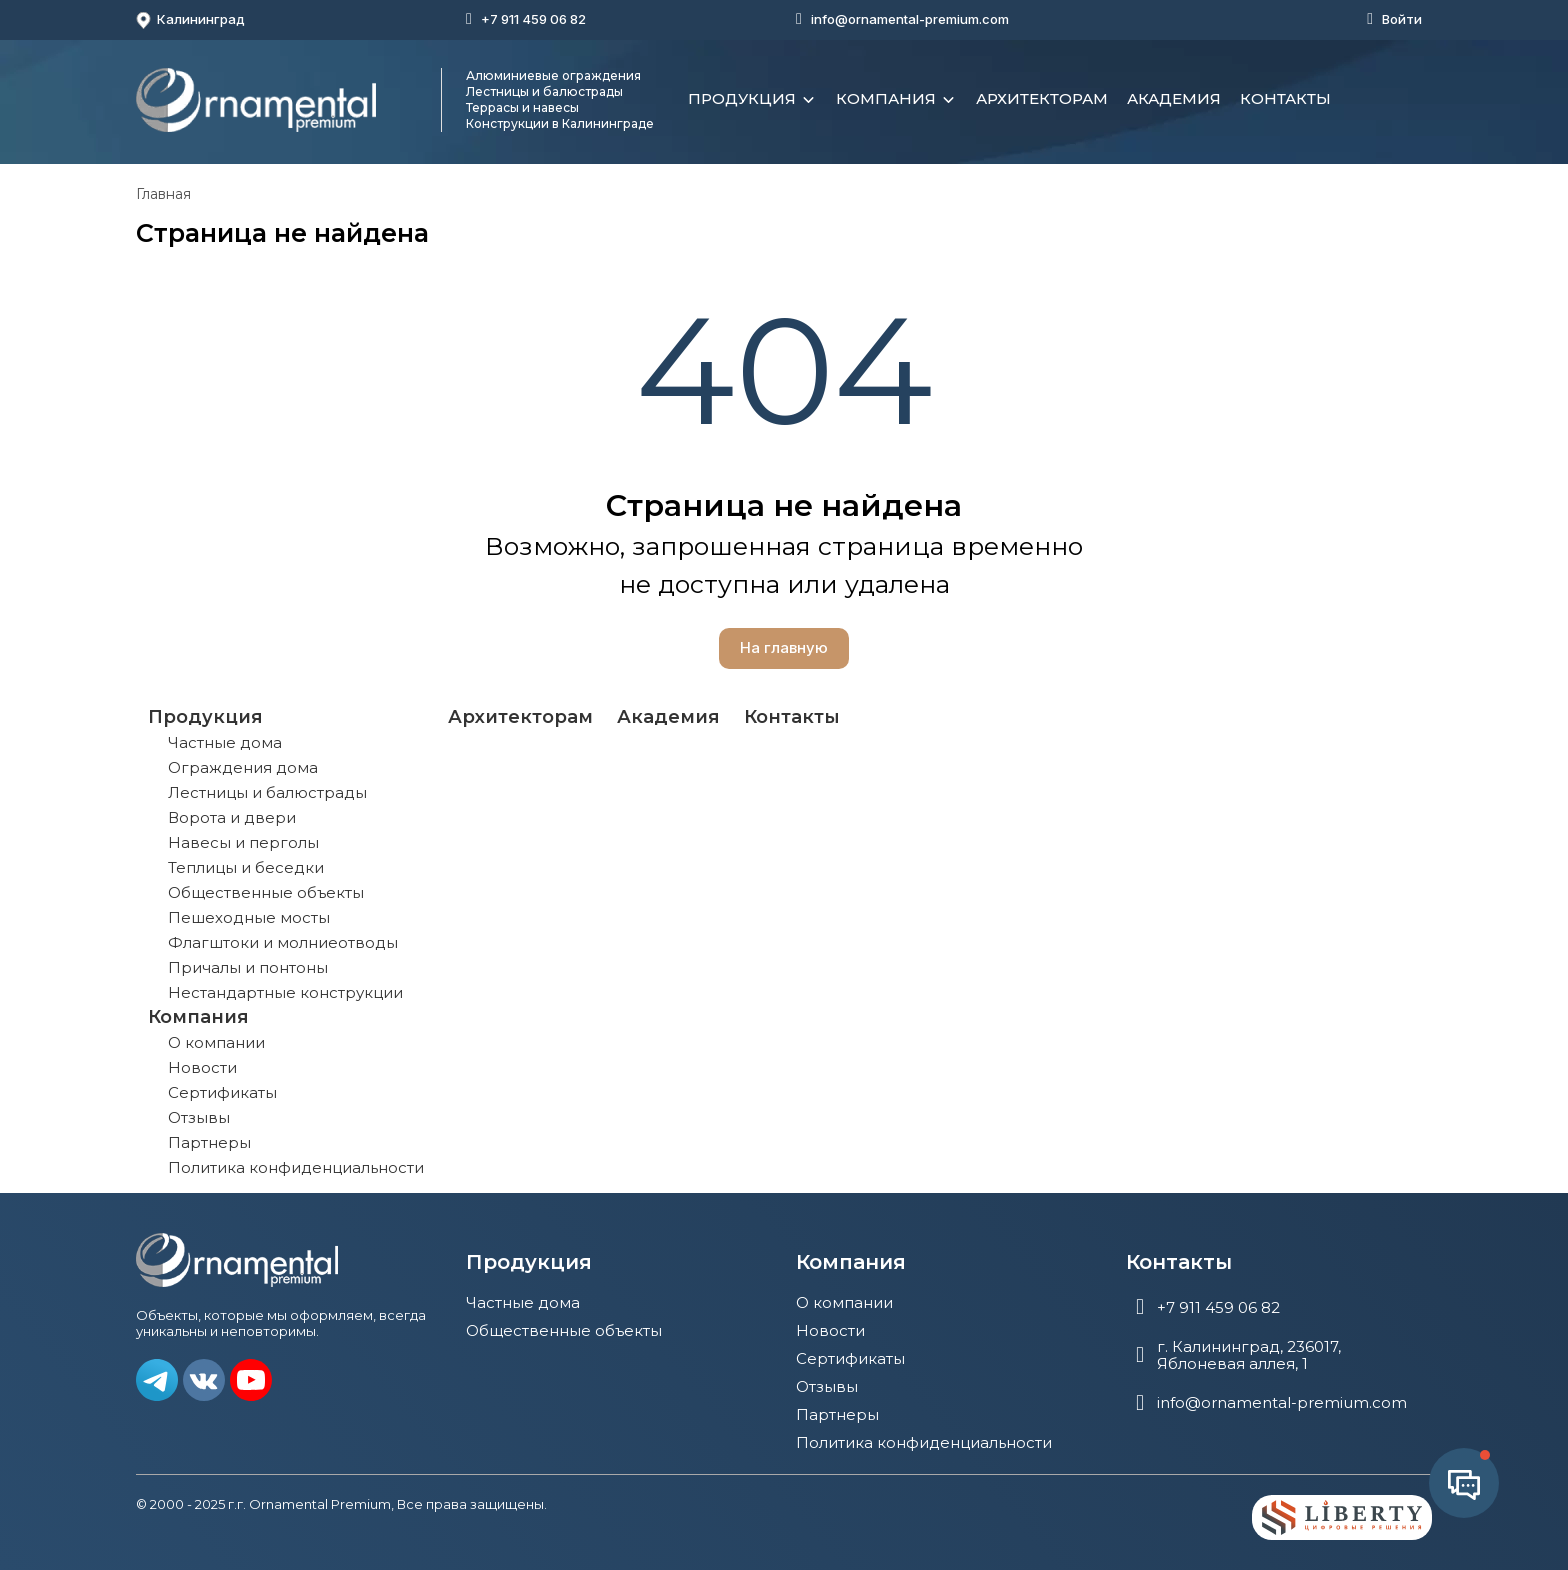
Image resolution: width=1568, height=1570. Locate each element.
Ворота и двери (232, 817)
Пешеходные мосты (249, 917)
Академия (1174, 98)
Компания (896, 100)
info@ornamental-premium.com (910, 19)
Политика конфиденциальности (296, 1167)
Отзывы (199, 1117)
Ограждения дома (243, 767)
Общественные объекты (266, 892)
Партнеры (209, 1142)
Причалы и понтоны (248, 967)
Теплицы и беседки (246, 867)
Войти (1402, 19)
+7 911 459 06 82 (533, 19)
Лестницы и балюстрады (267, 792)
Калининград (190, 20)
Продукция (752, 100)
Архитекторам (1042, 98)
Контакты (1285, 98)
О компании (216, 1042)
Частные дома (225, 742)
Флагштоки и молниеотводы (283, 942)
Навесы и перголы (243, 842)
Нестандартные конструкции (285, 992)
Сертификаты (222, 1092)
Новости (202, 1067)
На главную (784, 647)
